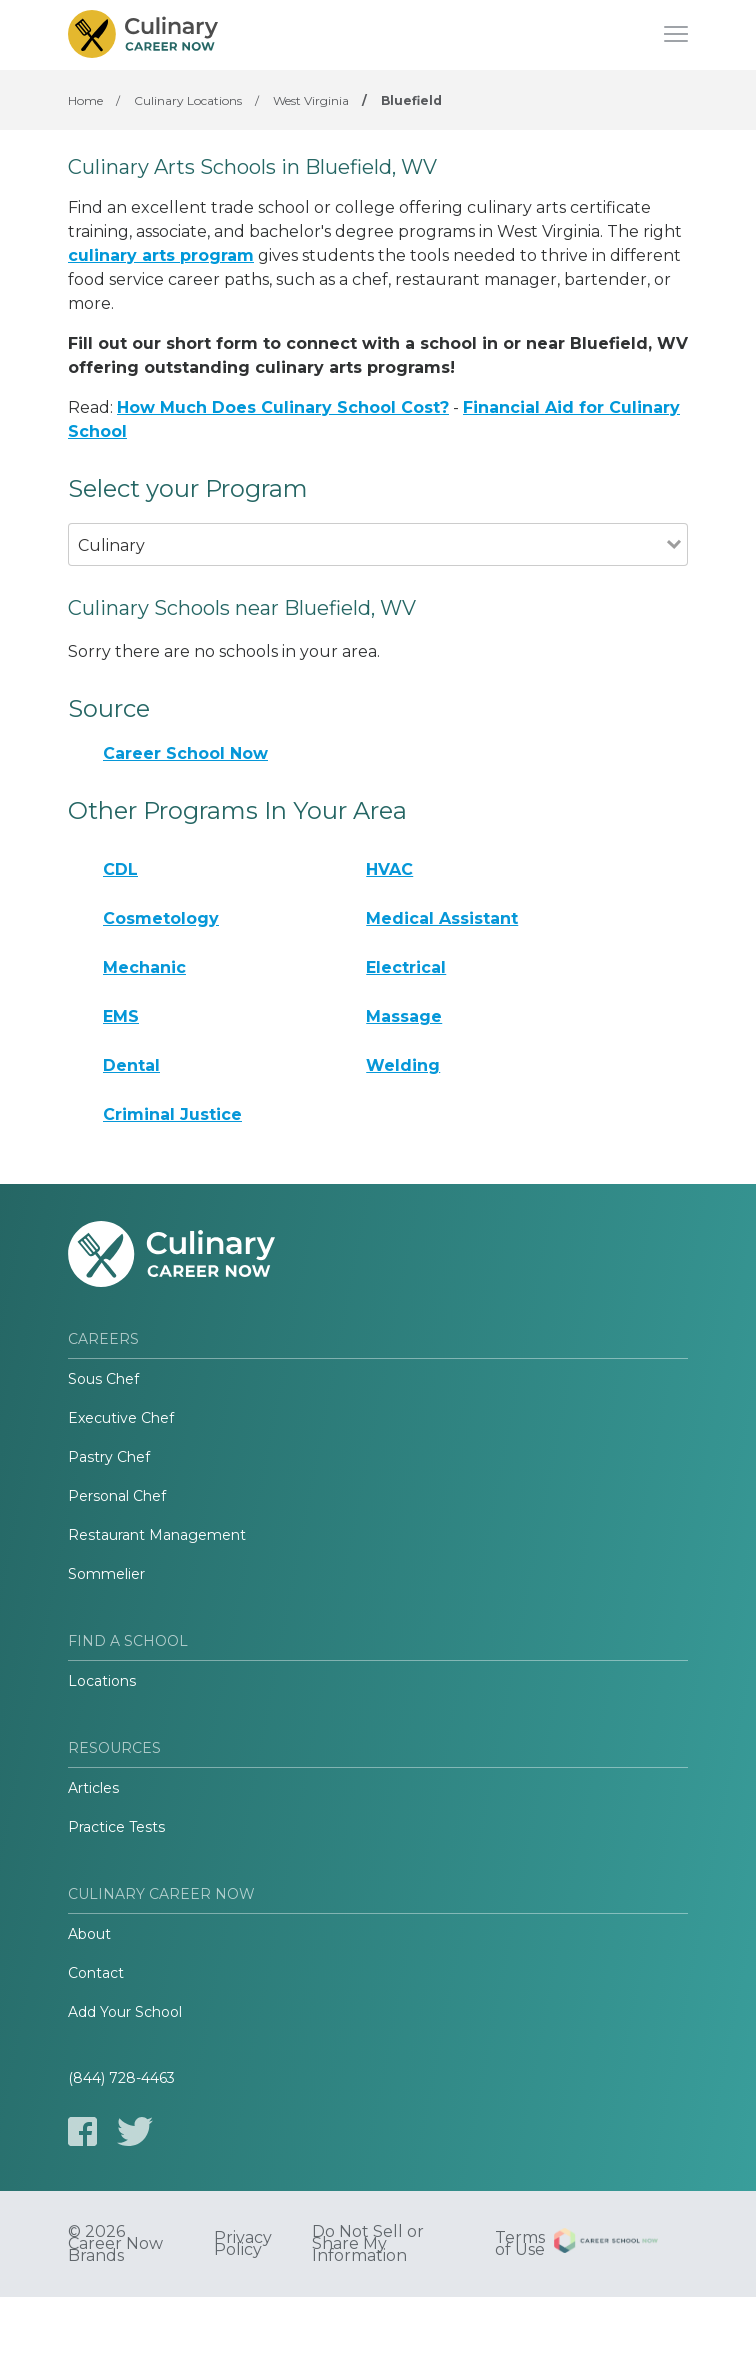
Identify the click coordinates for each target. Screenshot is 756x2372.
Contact (96, 1973)
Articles (93, 1788)
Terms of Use (520, 2244)
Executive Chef (121, 1418)
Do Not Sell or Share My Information (368, 2244)
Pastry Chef (109, 1457)
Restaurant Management (157, 1535)
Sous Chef (103, 1379)
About (89, 1934)
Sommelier (106, 1574)
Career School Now (185, 753)
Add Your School (125, 2012)
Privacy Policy (243, 2244)
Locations (102, 1681)
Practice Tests (116, 1827)
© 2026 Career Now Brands (115, 2244)
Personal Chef (117, 1496)
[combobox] (367, 572)
